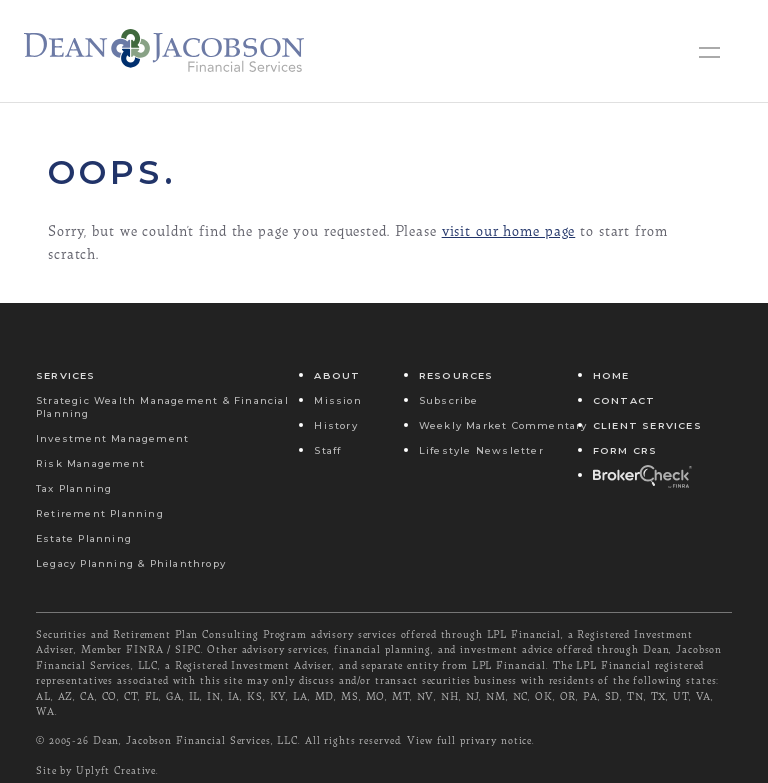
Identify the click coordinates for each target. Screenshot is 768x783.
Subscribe (449, 400)
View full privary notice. (471, 740)
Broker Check (641, 475)
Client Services (647, 425)
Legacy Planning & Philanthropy (131, 563)
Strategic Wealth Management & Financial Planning (162, 407)
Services (66, 375)
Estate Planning (84, 538)
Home (611, 375)
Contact (624, 400)
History (335, 425)
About (337, 375)
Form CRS (625, 450)
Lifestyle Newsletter (481, 450)
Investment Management (112, 438)
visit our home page (509, 230)
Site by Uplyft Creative (96, 770)
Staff (327, 450)
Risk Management (90, 463)
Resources (456, 375)
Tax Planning (74, 488)
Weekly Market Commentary (503, 425)
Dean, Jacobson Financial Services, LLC (195, 740)
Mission (337, 400)
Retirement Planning (100, 513)
